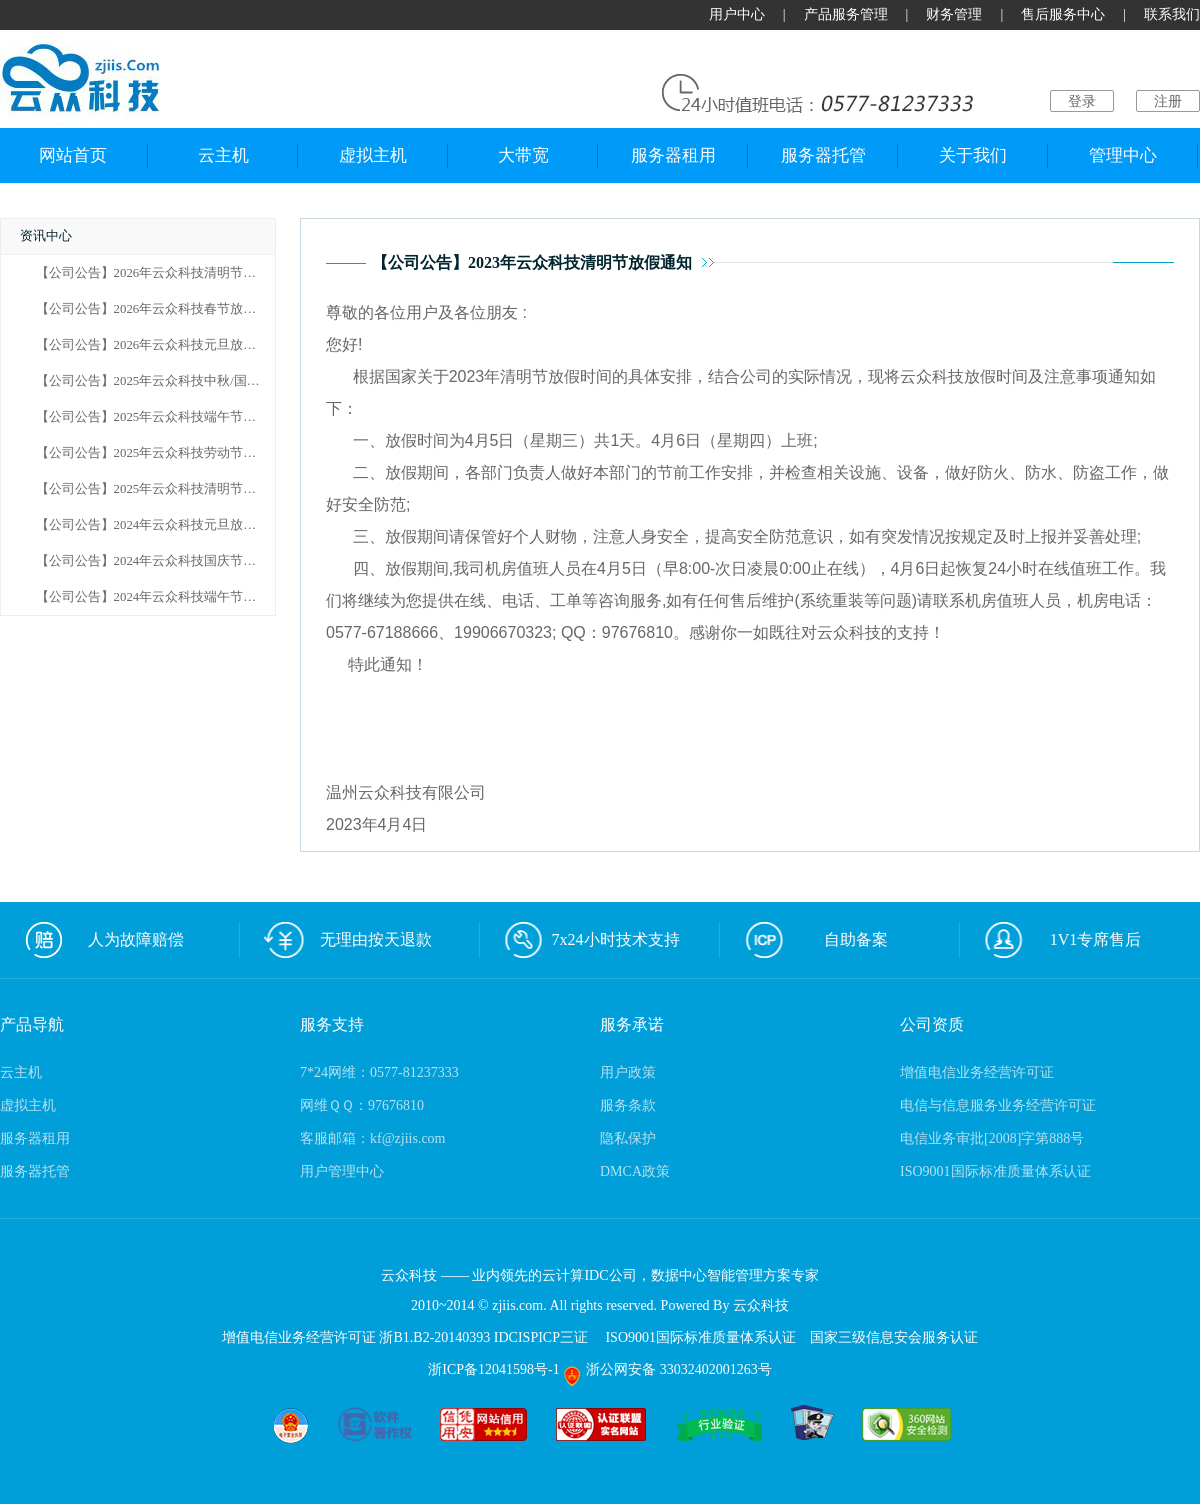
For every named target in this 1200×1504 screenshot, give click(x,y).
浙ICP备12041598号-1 (495, 1369)
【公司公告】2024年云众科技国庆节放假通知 (166, 561)
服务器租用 (673, 155)
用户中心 (737, 14)
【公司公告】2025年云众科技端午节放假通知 (166, 417)
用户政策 (628, 1072)
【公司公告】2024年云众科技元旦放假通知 (159, 525)
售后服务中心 (1063, 14)
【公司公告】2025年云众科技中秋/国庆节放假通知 (180, 381)
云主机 (223, 155)
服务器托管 (823, 155)
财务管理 (954, 14)
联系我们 (1172, 14)
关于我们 (973, 155)
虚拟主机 (373, 155)
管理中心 (1123, 155)
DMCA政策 (635, 1171)
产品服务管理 (846, 14)
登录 (1082, 101)
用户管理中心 (342, 1171)
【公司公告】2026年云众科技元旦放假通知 (159, 345)
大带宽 (523, 155)
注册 (1168, 101)
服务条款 (628, 1105)
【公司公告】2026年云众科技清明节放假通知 (166, 273)
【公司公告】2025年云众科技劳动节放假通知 (166, 453)
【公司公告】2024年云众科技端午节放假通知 (166, 597)
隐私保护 (628, 1138)
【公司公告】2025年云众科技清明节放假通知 (166, 489)
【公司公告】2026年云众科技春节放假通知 (159, 309)
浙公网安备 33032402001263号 (667, 1369)
